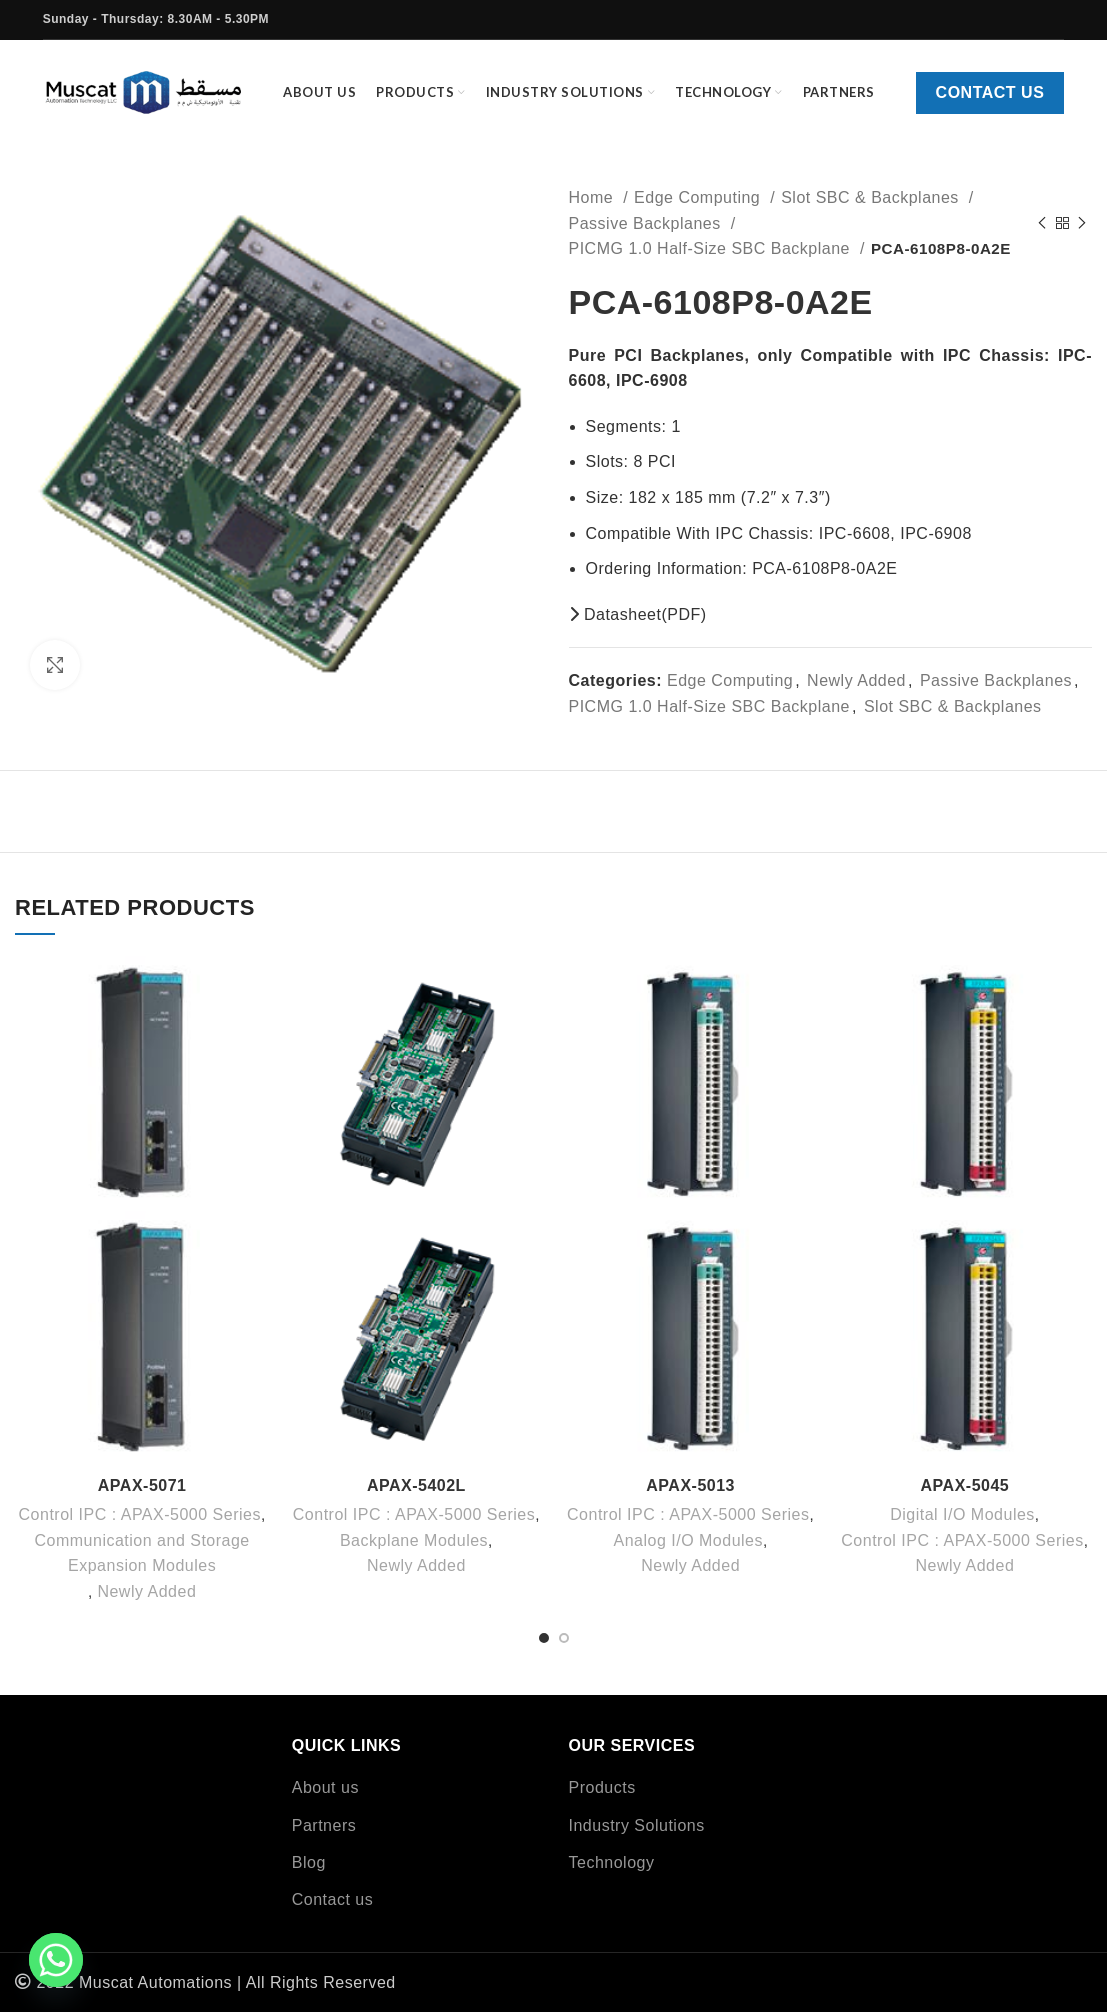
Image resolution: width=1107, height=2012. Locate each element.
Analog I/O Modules (688, 1540)
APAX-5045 (965, 1485)
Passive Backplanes (647, 223)
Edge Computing (699, 197)
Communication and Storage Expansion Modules (141, 1553)
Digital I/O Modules (962, 1514)
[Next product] (1082, 223)
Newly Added (856, 680)
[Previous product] (1042, 223)
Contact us (990, 92)
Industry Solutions (637, 1825)
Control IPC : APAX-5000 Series (140, 1514)
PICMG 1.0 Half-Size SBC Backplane (712, 248)
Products (602, 1787)
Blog (309, 1862)
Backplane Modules (414, 1540)
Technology (612, 1862)
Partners (324, 1825)
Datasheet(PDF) (638, 614)
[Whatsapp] (56, 1960)
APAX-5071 (142, 1485)
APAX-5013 (690, 1485)
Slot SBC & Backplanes (872, 197)
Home (594, 197)
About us (325, 1787)
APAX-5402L (416, 1485)
